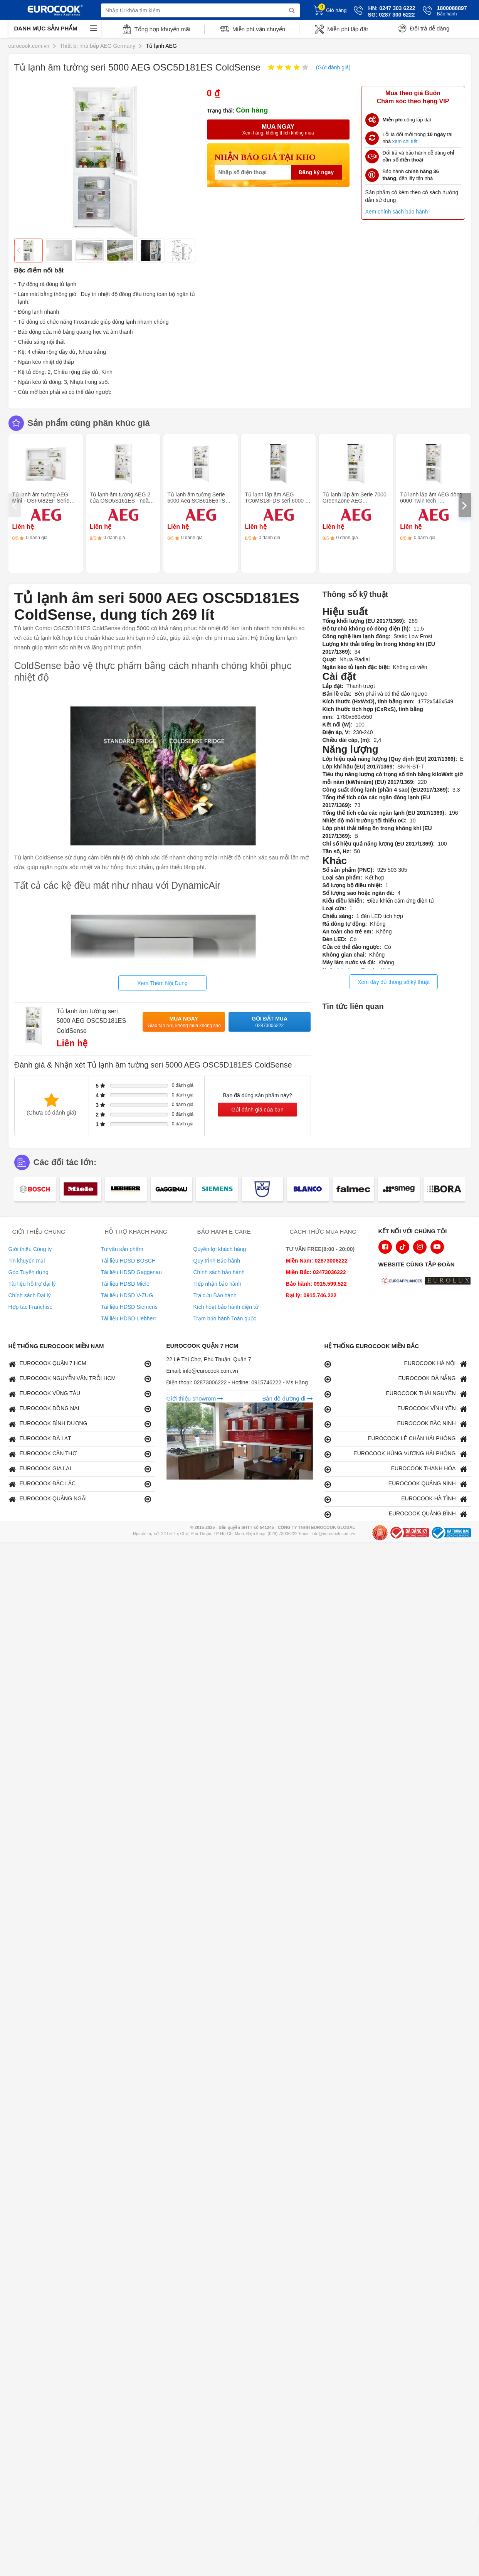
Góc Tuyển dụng (28, 1272)
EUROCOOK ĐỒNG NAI (79, 1408)
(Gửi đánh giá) (333, 67)
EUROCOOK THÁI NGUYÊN (395, 1393)
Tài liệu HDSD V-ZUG (127, 1295)
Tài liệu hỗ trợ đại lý (32, 1284)
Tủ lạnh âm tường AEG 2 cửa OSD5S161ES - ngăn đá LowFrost (121, 500)
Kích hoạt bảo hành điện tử (226, 1307)
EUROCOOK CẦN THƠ (79, 1453)
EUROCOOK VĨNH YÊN (395, 1408)
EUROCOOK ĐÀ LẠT (79, 1438)
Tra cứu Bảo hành (215, 1295)
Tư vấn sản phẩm (122, 1249)
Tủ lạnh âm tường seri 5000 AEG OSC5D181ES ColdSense (91, 1021)
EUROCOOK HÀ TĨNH (395, 1499)
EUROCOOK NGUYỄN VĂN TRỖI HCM (79, 1378)
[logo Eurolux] (449, 1281)
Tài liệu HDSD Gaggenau (131, 1272)
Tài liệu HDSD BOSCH (128, 1261)
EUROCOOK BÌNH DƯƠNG (79, 1423)
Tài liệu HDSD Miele (125, 1284)
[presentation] (14, 505)
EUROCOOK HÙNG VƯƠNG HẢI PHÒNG (395, 1453)
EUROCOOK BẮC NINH (395, 1423)
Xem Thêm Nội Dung (162, 983)
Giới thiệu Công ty (30, 1249)
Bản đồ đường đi (287, 1398)
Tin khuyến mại (26, 1261)
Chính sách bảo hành (219, 1272)
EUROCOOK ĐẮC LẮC (79, 1484)
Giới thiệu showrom (195, 1398)
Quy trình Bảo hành (216, 1261)
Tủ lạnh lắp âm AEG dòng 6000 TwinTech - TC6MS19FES (431, 500)
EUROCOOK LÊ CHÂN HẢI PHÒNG (395, 1438)
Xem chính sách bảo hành (396, 212)
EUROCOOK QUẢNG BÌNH (395, 1514)
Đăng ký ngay (316, 172)
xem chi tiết (405, 141)
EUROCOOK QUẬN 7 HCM (79, 1363)
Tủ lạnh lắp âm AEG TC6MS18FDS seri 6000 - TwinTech (276, 500)
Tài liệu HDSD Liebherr (128, 1318)
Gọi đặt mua (270, 1022)
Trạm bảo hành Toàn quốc (224, 1318)
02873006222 (211, 1382)
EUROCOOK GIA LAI (79, 1469)
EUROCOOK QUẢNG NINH (395, 1484)
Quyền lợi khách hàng (219, 1249)
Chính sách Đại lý (29, 1295)
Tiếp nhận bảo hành (217, 1284)
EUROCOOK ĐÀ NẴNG (395, 1378)
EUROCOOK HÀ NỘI (395, 1363)
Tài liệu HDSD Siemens (129, 1307)
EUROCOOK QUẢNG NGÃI (79, 1499)
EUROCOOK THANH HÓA (395, 1469)
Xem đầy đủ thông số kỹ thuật (394, 982)
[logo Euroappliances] (403, 1281)
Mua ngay (184, 1022)
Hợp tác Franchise (30, 1307)
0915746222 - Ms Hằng (279, 1382)
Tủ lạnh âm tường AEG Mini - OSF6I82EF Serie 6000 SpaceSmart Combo (43, 500)
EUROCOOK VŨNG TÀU (79, 1393)
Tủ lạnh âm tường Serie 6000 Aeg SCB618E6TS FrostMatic (196, 500)
